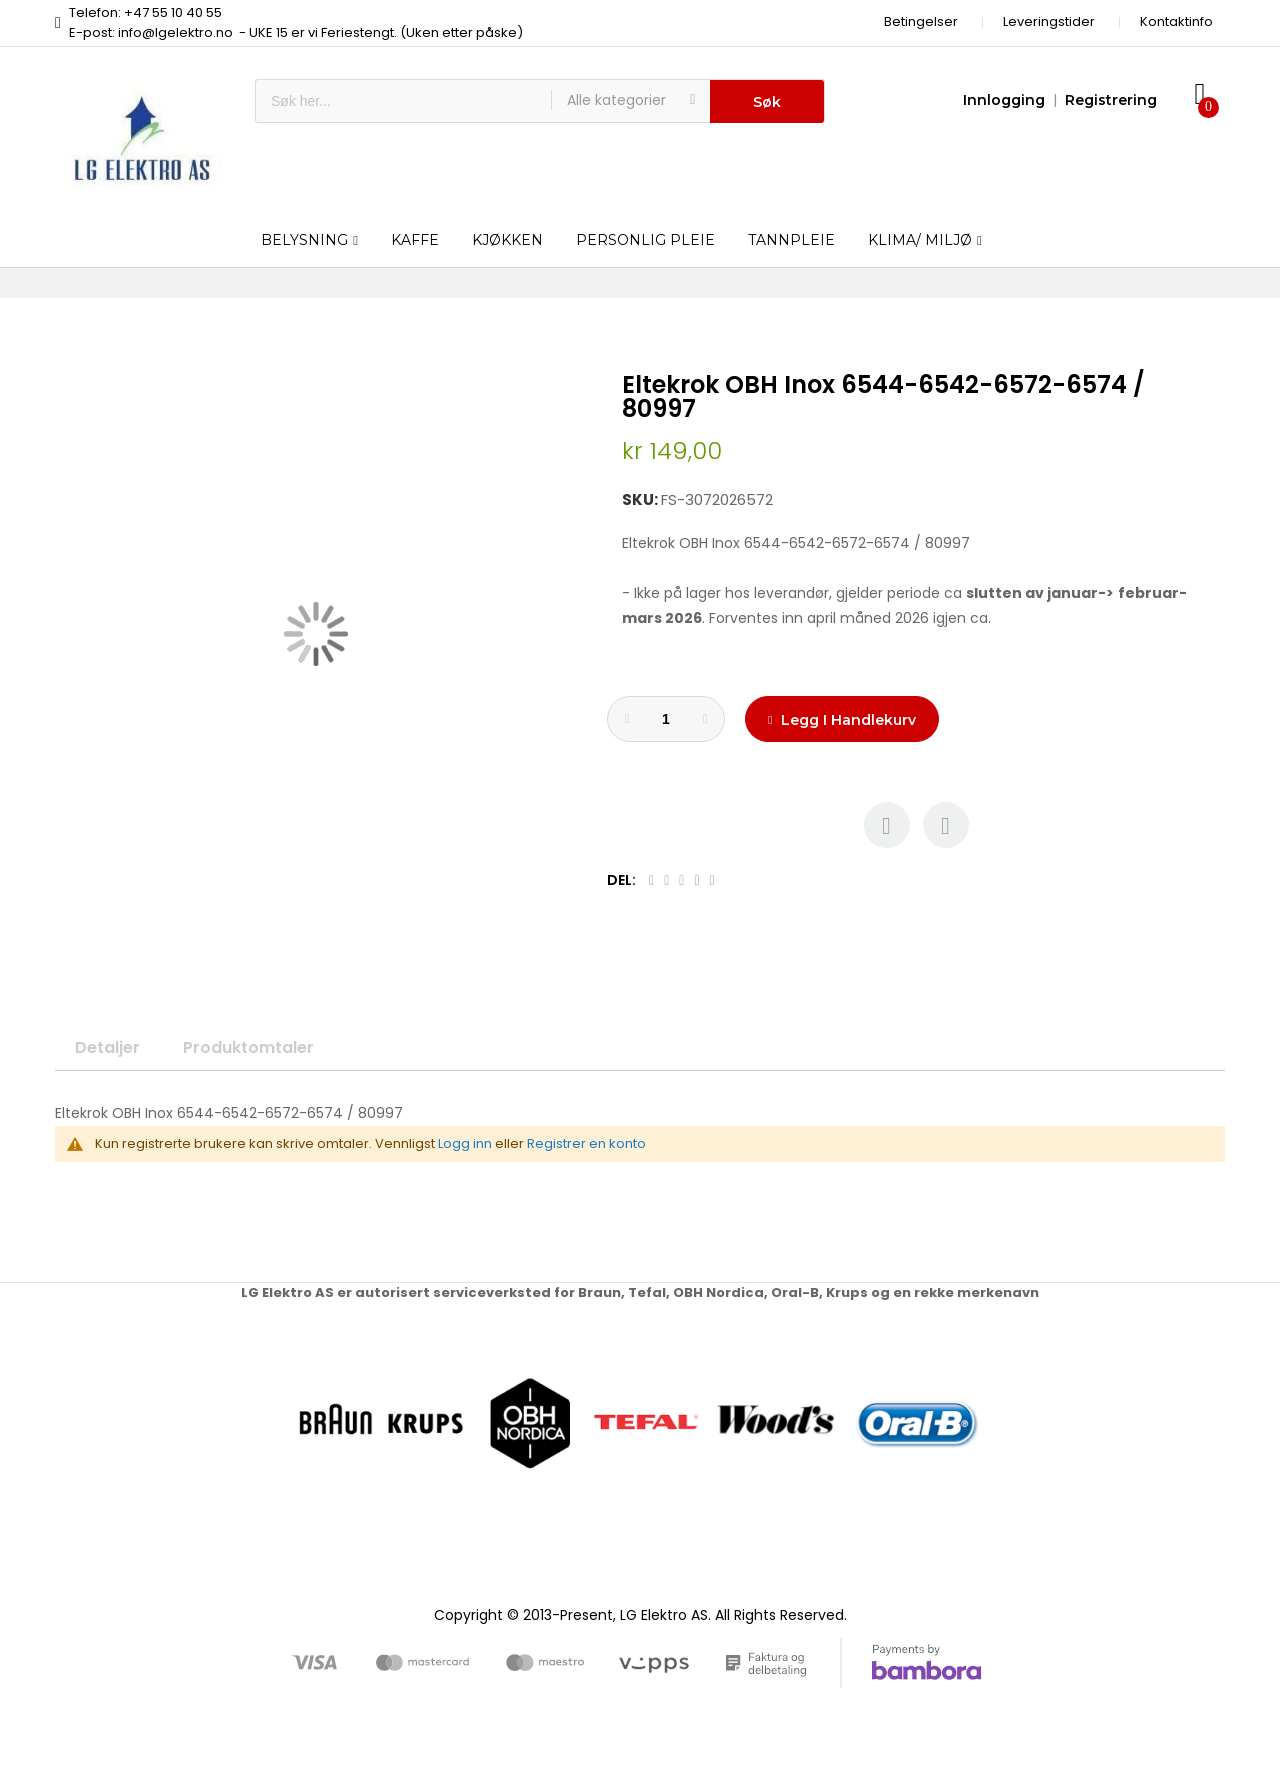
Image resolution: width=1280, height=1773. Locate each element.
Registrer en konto (586, 1143)
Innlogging (1004, 100)
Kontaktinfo (1176, 21)
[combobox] (403, 101)
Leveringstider (1049, 21)
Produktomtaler (248, 1047)
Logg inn (465, 1143)
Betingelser (921, 21)
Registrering (1111, 100)
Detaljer (107, 1047)
